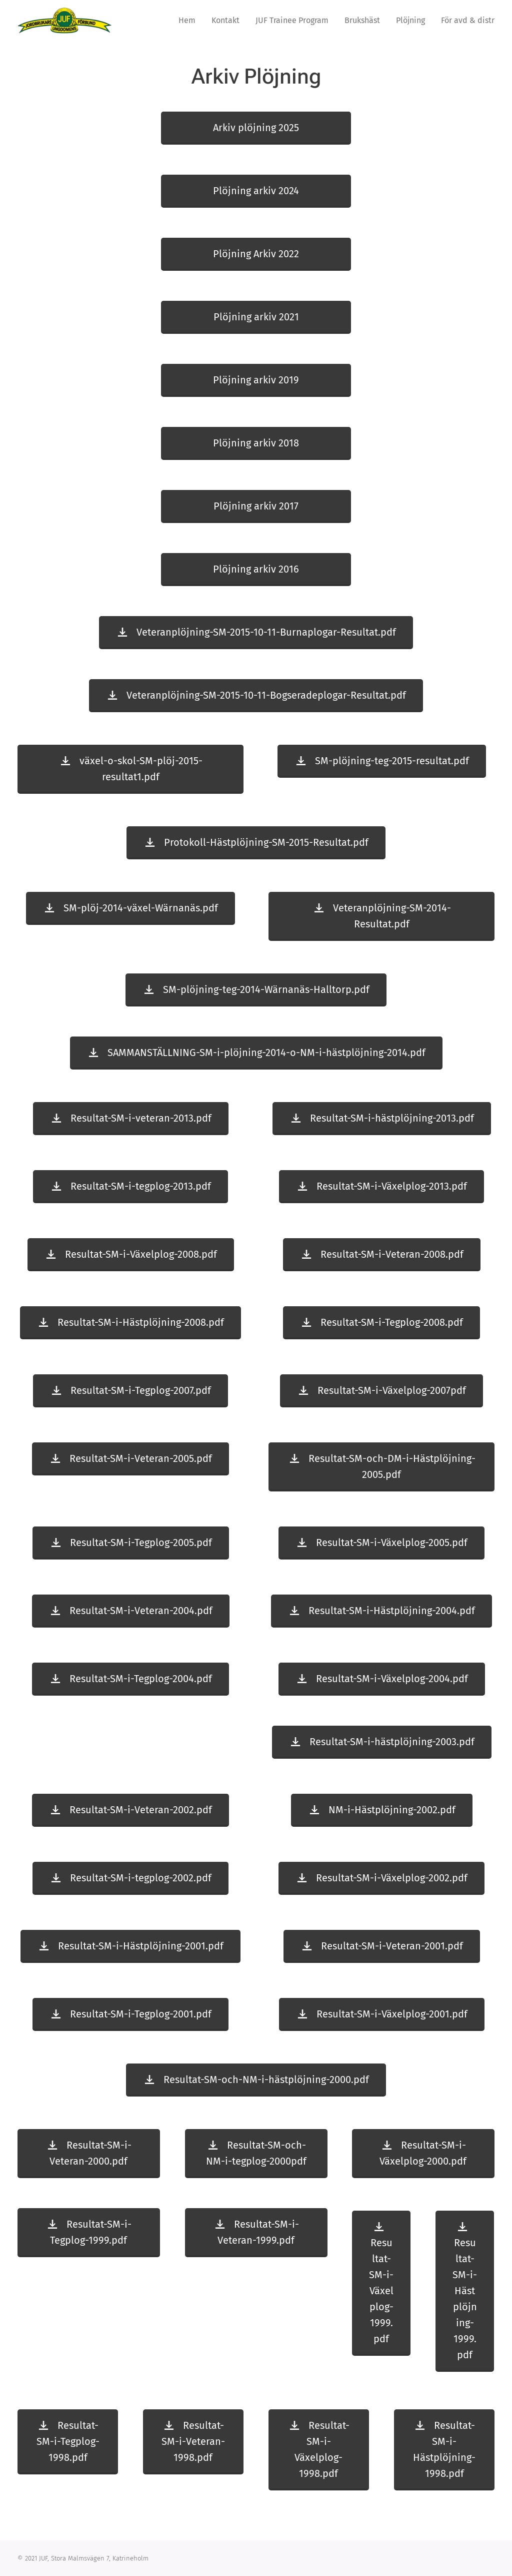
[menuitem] (190, 20)
